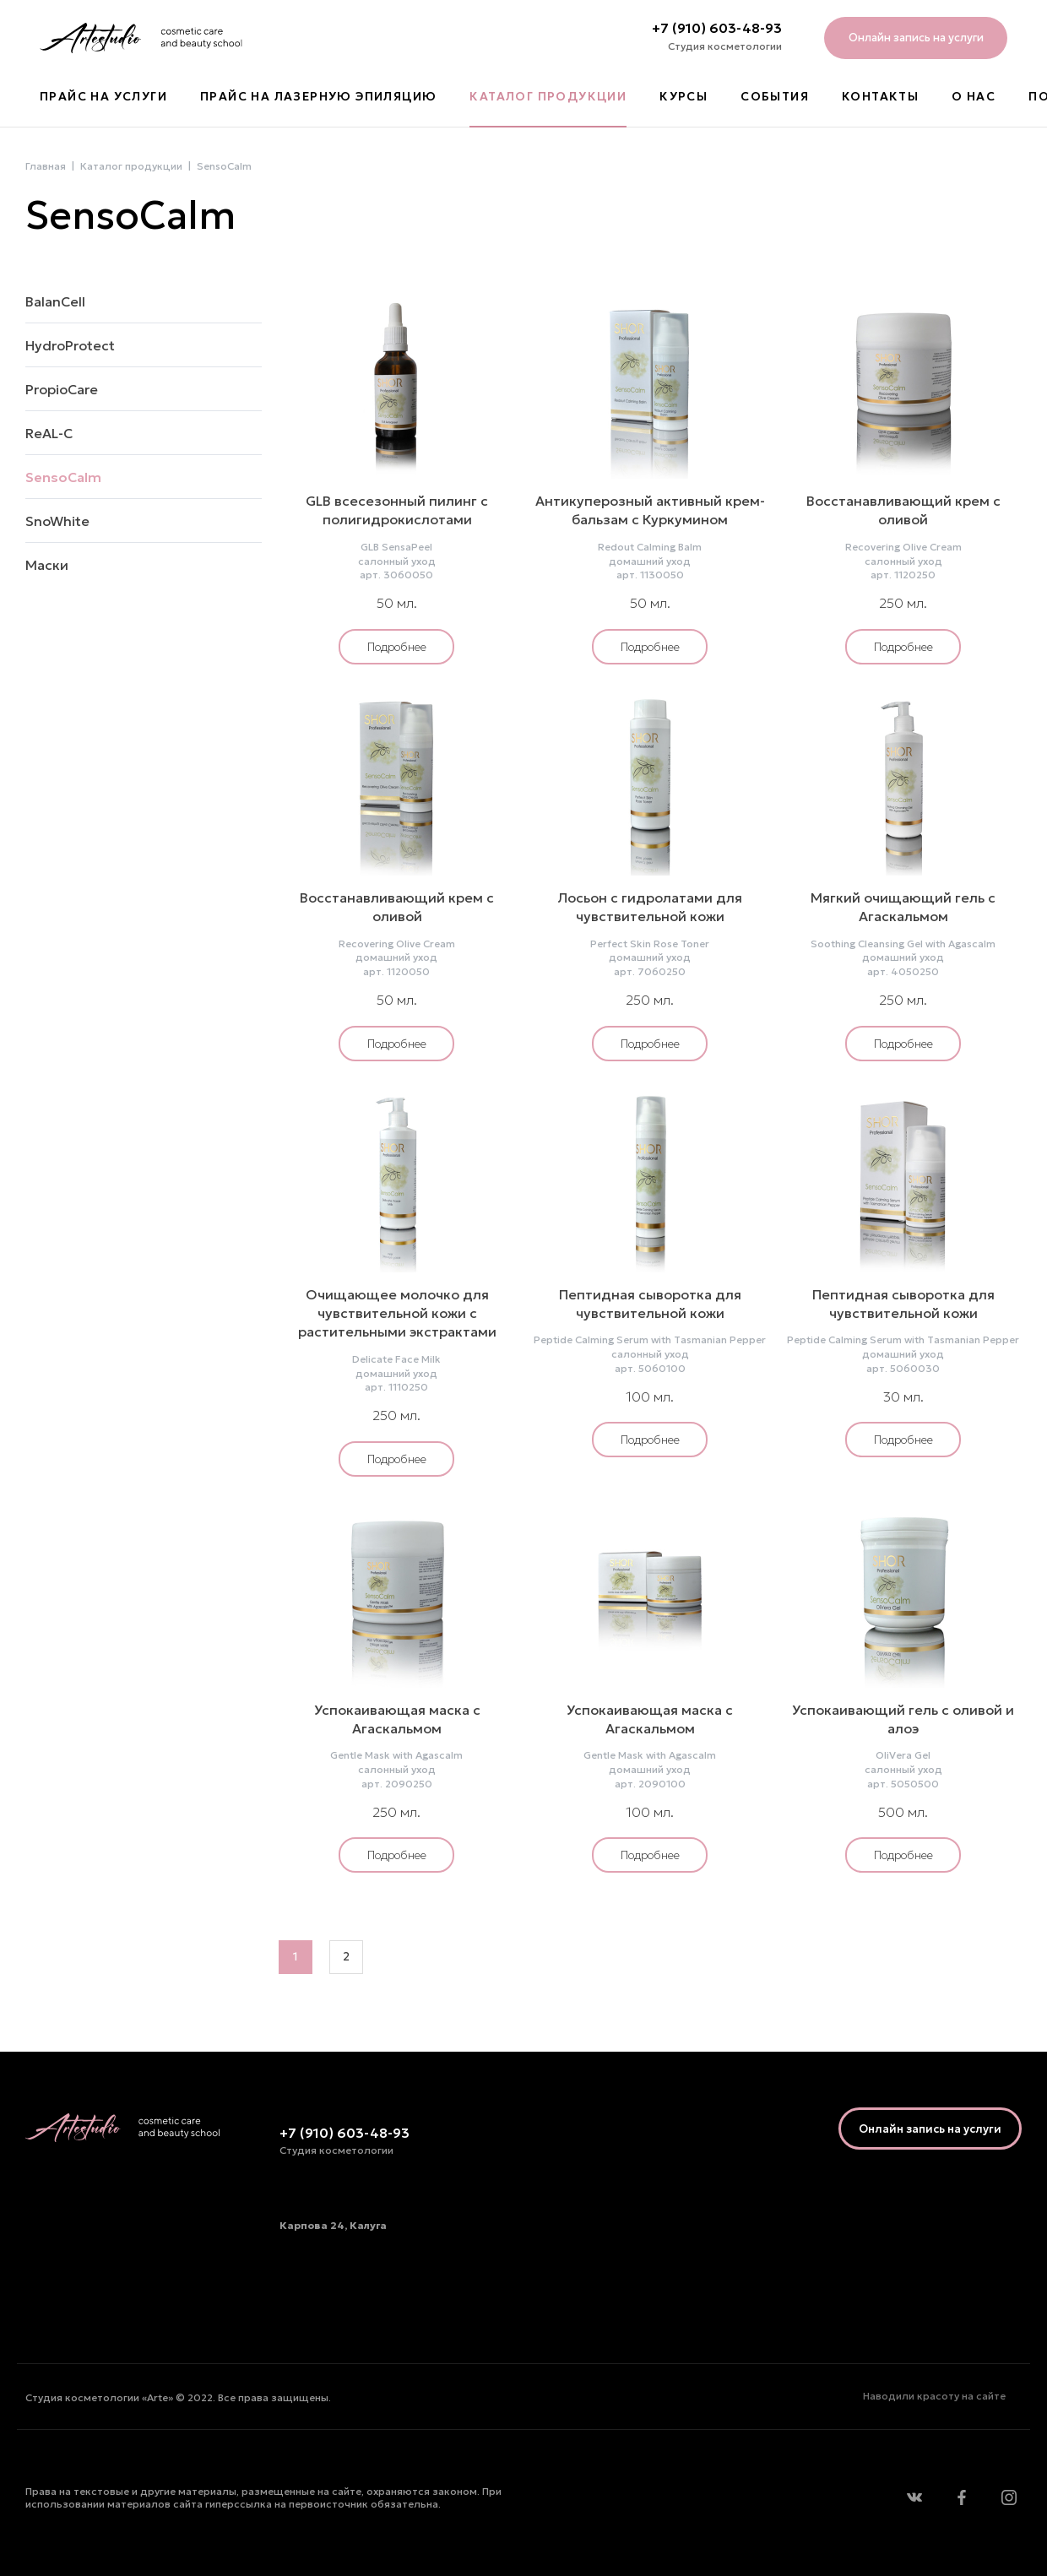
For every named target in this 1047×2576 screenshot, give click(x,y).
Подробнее (396, 646)
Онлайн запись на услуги (916, 37)
